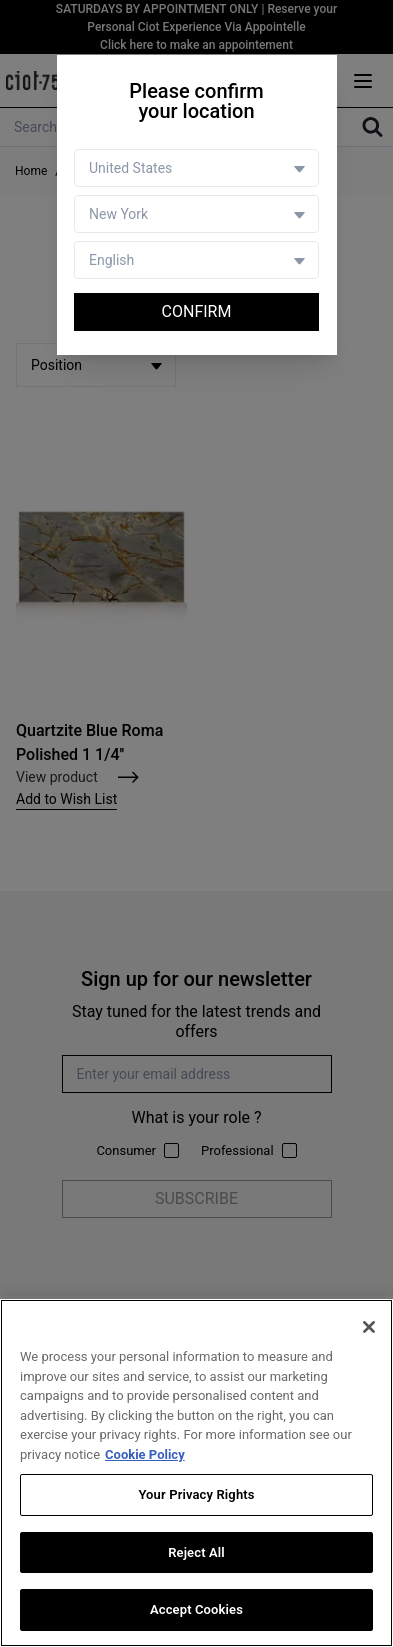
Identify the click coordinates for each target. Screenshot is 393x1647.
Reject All (196, 1552)
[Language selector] (196, 260)
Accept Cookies (196, 1609)
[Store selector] (196, 214)
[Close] (369, 1327)
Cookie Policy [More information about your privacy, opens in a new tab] (145, 1454)
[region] (196, 1473)
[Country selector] (196, 168)
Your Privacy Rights (196, 1494)
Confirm (197, 311)
